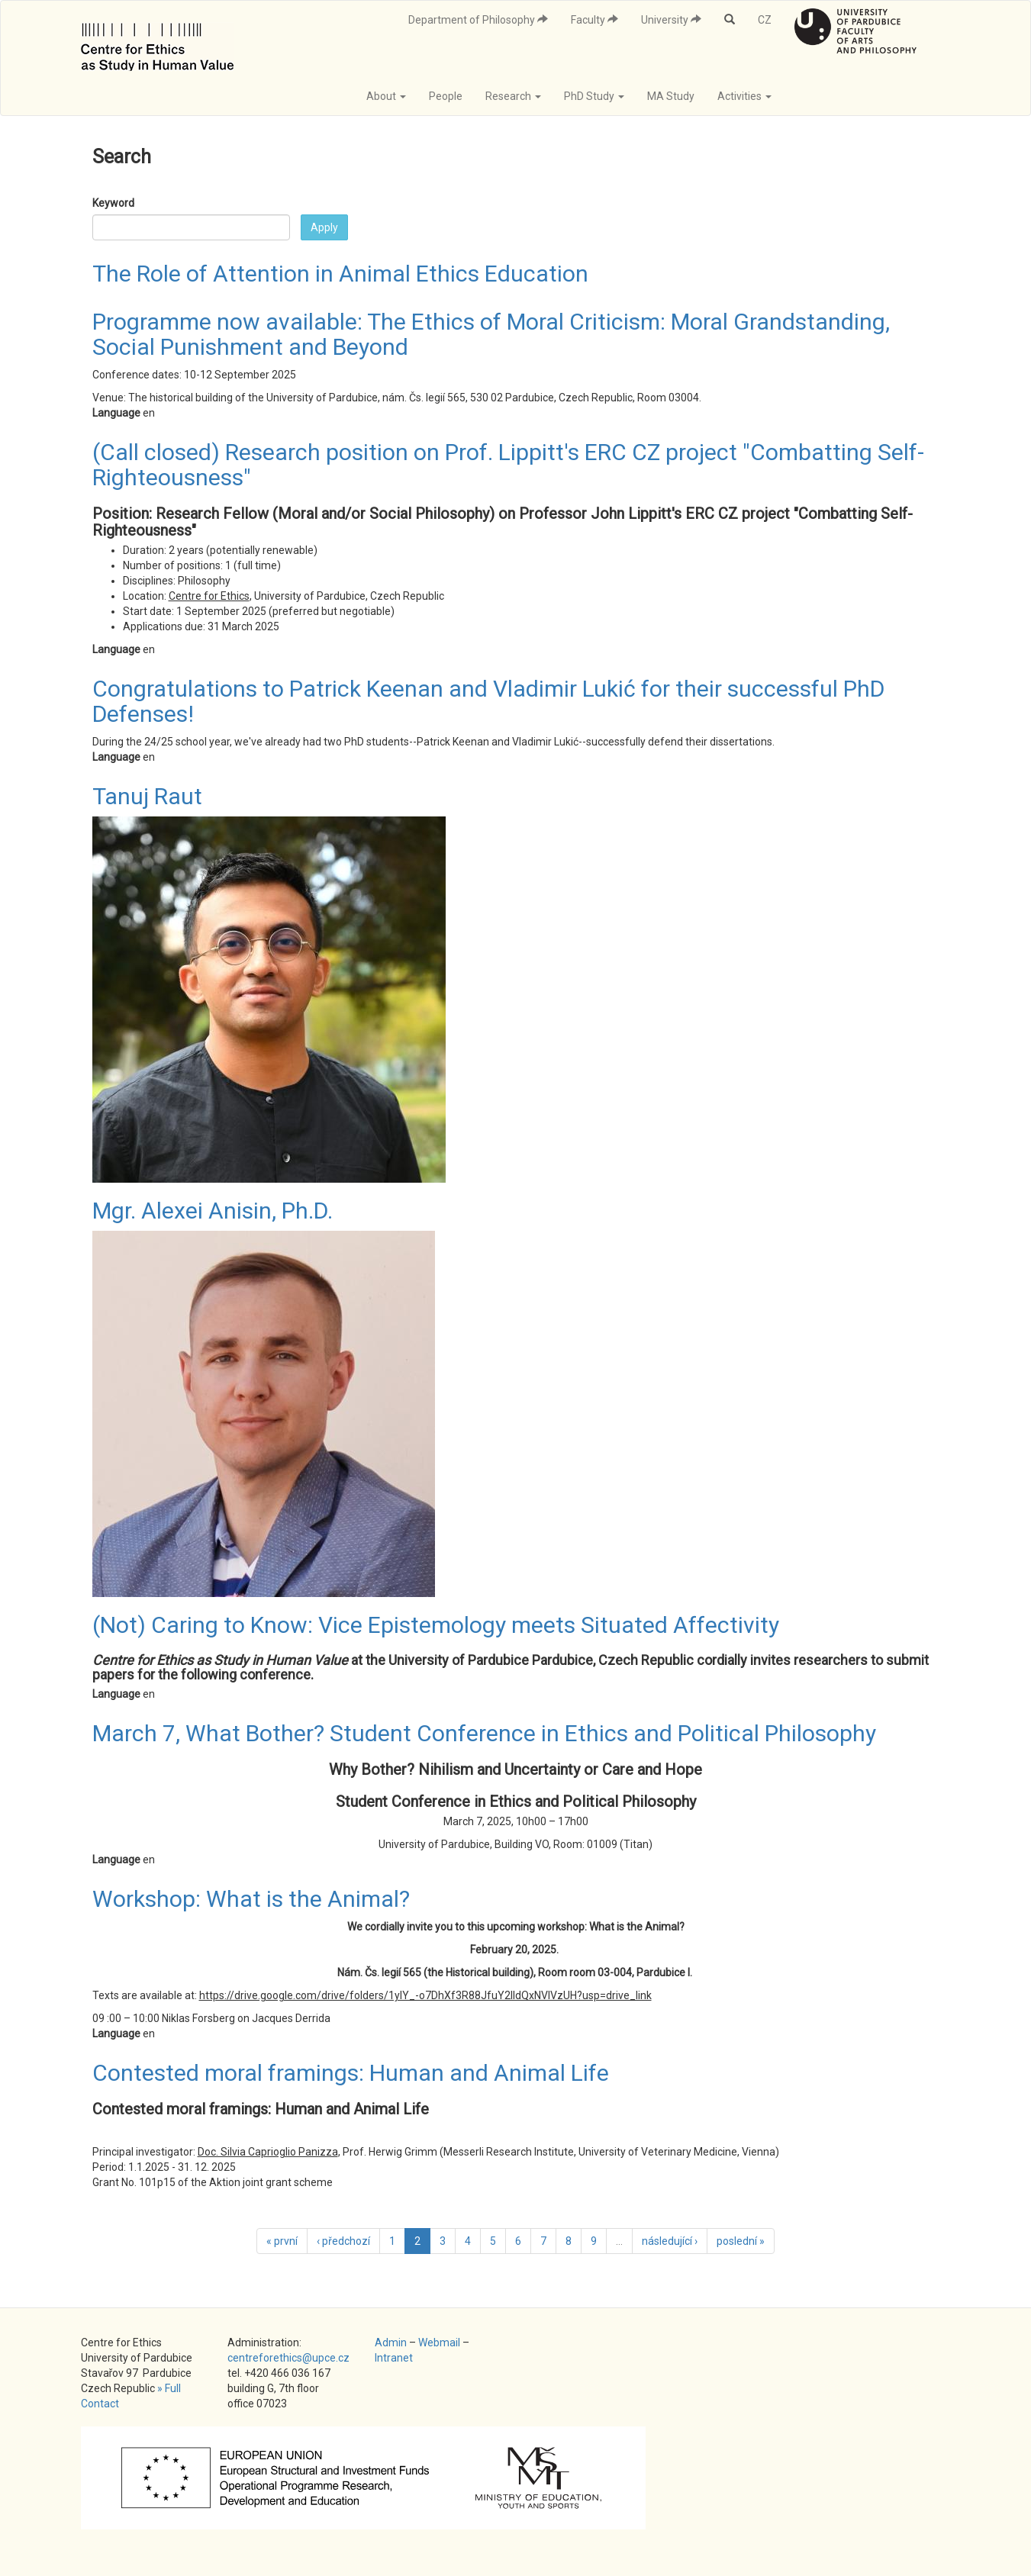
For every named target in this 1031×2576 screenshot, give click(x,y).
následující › (670, 2241)
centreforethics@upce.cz (288, 2358)
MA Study (670, 96)
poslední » (741, 2241)
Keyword (113, 203)
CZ (765, 20)
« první (282, 2241)
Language (116, 413)
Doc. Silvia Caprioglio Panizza (268, 2152)
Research (513, 96)
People (445, 96)
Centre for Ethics (209, 596)
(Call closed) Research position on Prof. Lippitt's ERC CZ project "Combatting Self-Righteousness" (508, 465)
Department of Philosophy (478, 20)
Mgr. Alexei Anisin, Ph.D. (212, 1210)
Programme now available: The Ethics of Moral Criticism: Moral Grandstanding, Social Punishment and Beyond (491, 334)
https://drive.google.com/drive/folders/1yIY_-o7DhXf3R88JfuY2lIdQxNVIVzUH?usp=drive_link (425, 1995)
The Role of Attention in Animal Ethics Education (340, 273)
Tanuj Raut (147, 796)
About (386, 96)
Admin (391, 2342)
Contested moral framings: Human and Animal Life (350, 2072)
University (671, 20)
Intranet (394, 2358)
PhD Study (594, 96)
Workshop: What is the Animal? (251, 1898)
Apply (324, 227)
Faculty (594, 20)
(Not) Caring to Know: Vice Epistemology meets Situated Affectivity (435, 1625)
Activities (744, 96)
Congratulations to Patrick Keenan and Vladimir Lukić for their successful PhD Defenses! (488, 701)
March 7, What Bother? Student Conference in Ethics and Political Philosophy (484, 1733)
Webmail (439, 2342)
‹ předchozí (343, 2241)
